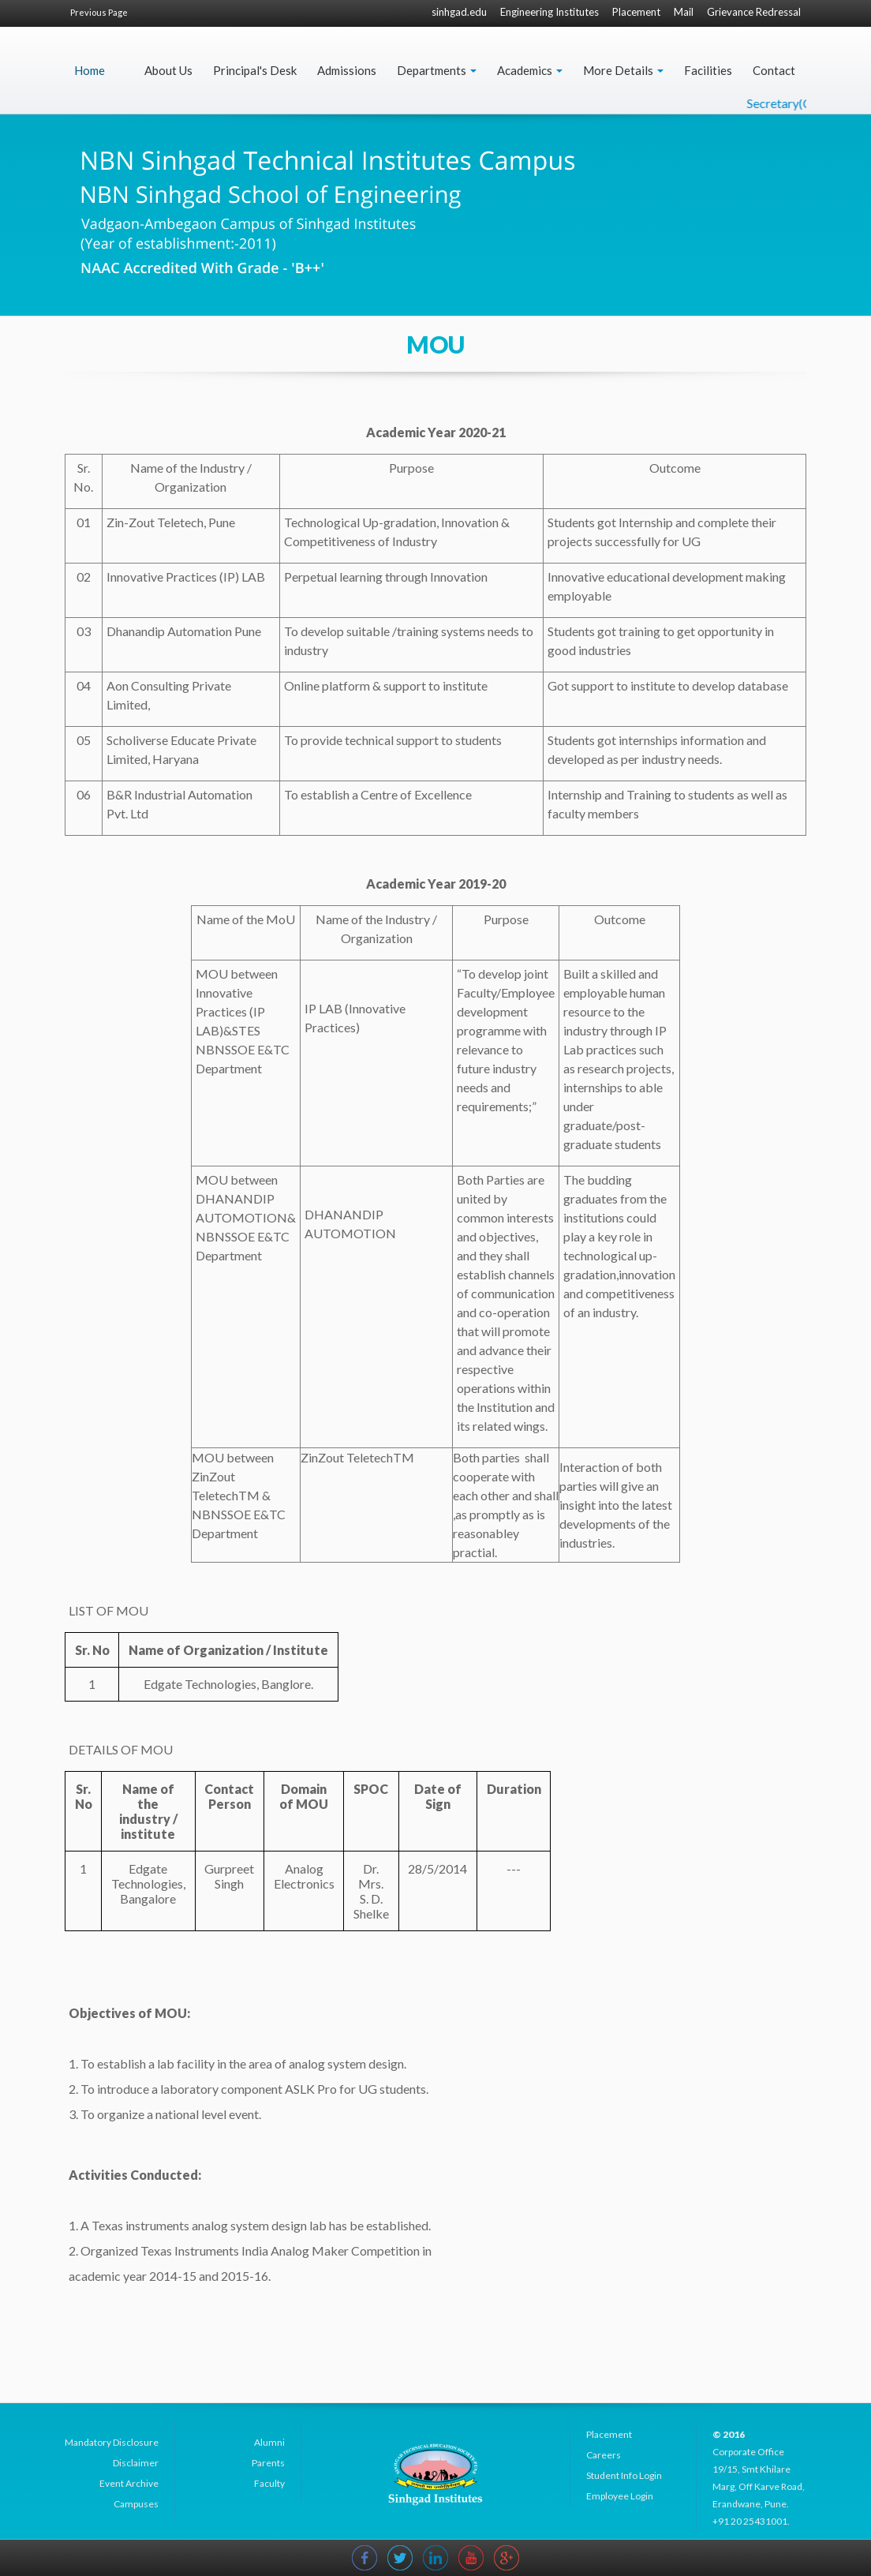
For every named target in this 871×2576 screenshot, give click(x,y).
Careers (603, 2455)
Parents (268, 2463)
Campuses (136, 2504)
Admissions (346, 70)
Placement (636, 12)
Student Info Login (624, 2475)
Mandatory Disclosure (112, 2442)
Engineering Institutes (549, 12)
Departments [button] (437, 70)
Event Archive (129, 2483)
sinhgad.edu (459, 12)
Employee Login (619, 2496)
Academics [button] (530, 70)
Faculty (269, 2483)
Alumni (269, 2442)
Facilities (708, 70)
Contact (774, 70)
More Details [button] (623, 70)
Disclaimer (136, 2463)
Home (89, 70)
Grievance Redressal (754, 12)
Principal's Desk (255, 70)
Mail (683, 12)
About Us (168, 70)
